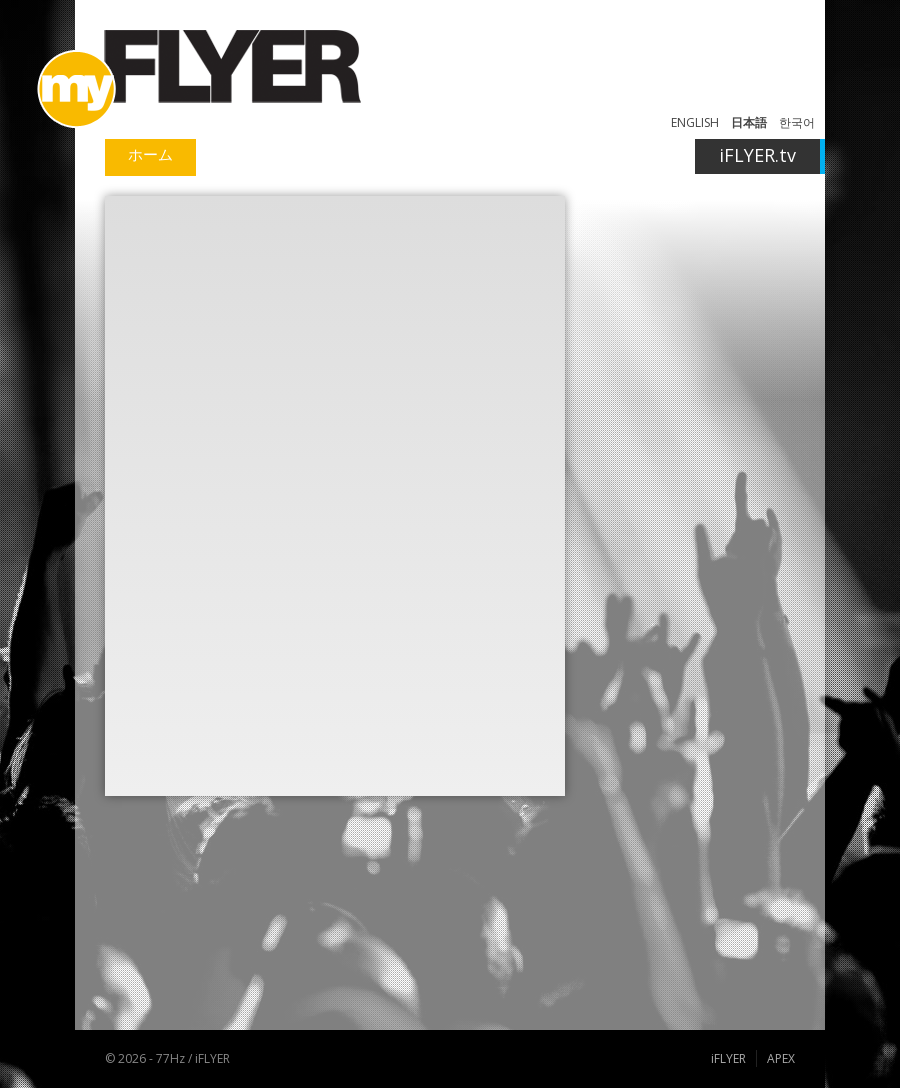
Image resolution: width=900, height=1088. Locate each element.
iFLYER (728, 1058)
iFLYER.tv (757, 155)
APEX (781, 1058)
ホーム (150, 154)
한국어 (797, 122)
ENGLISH (695, 122)
